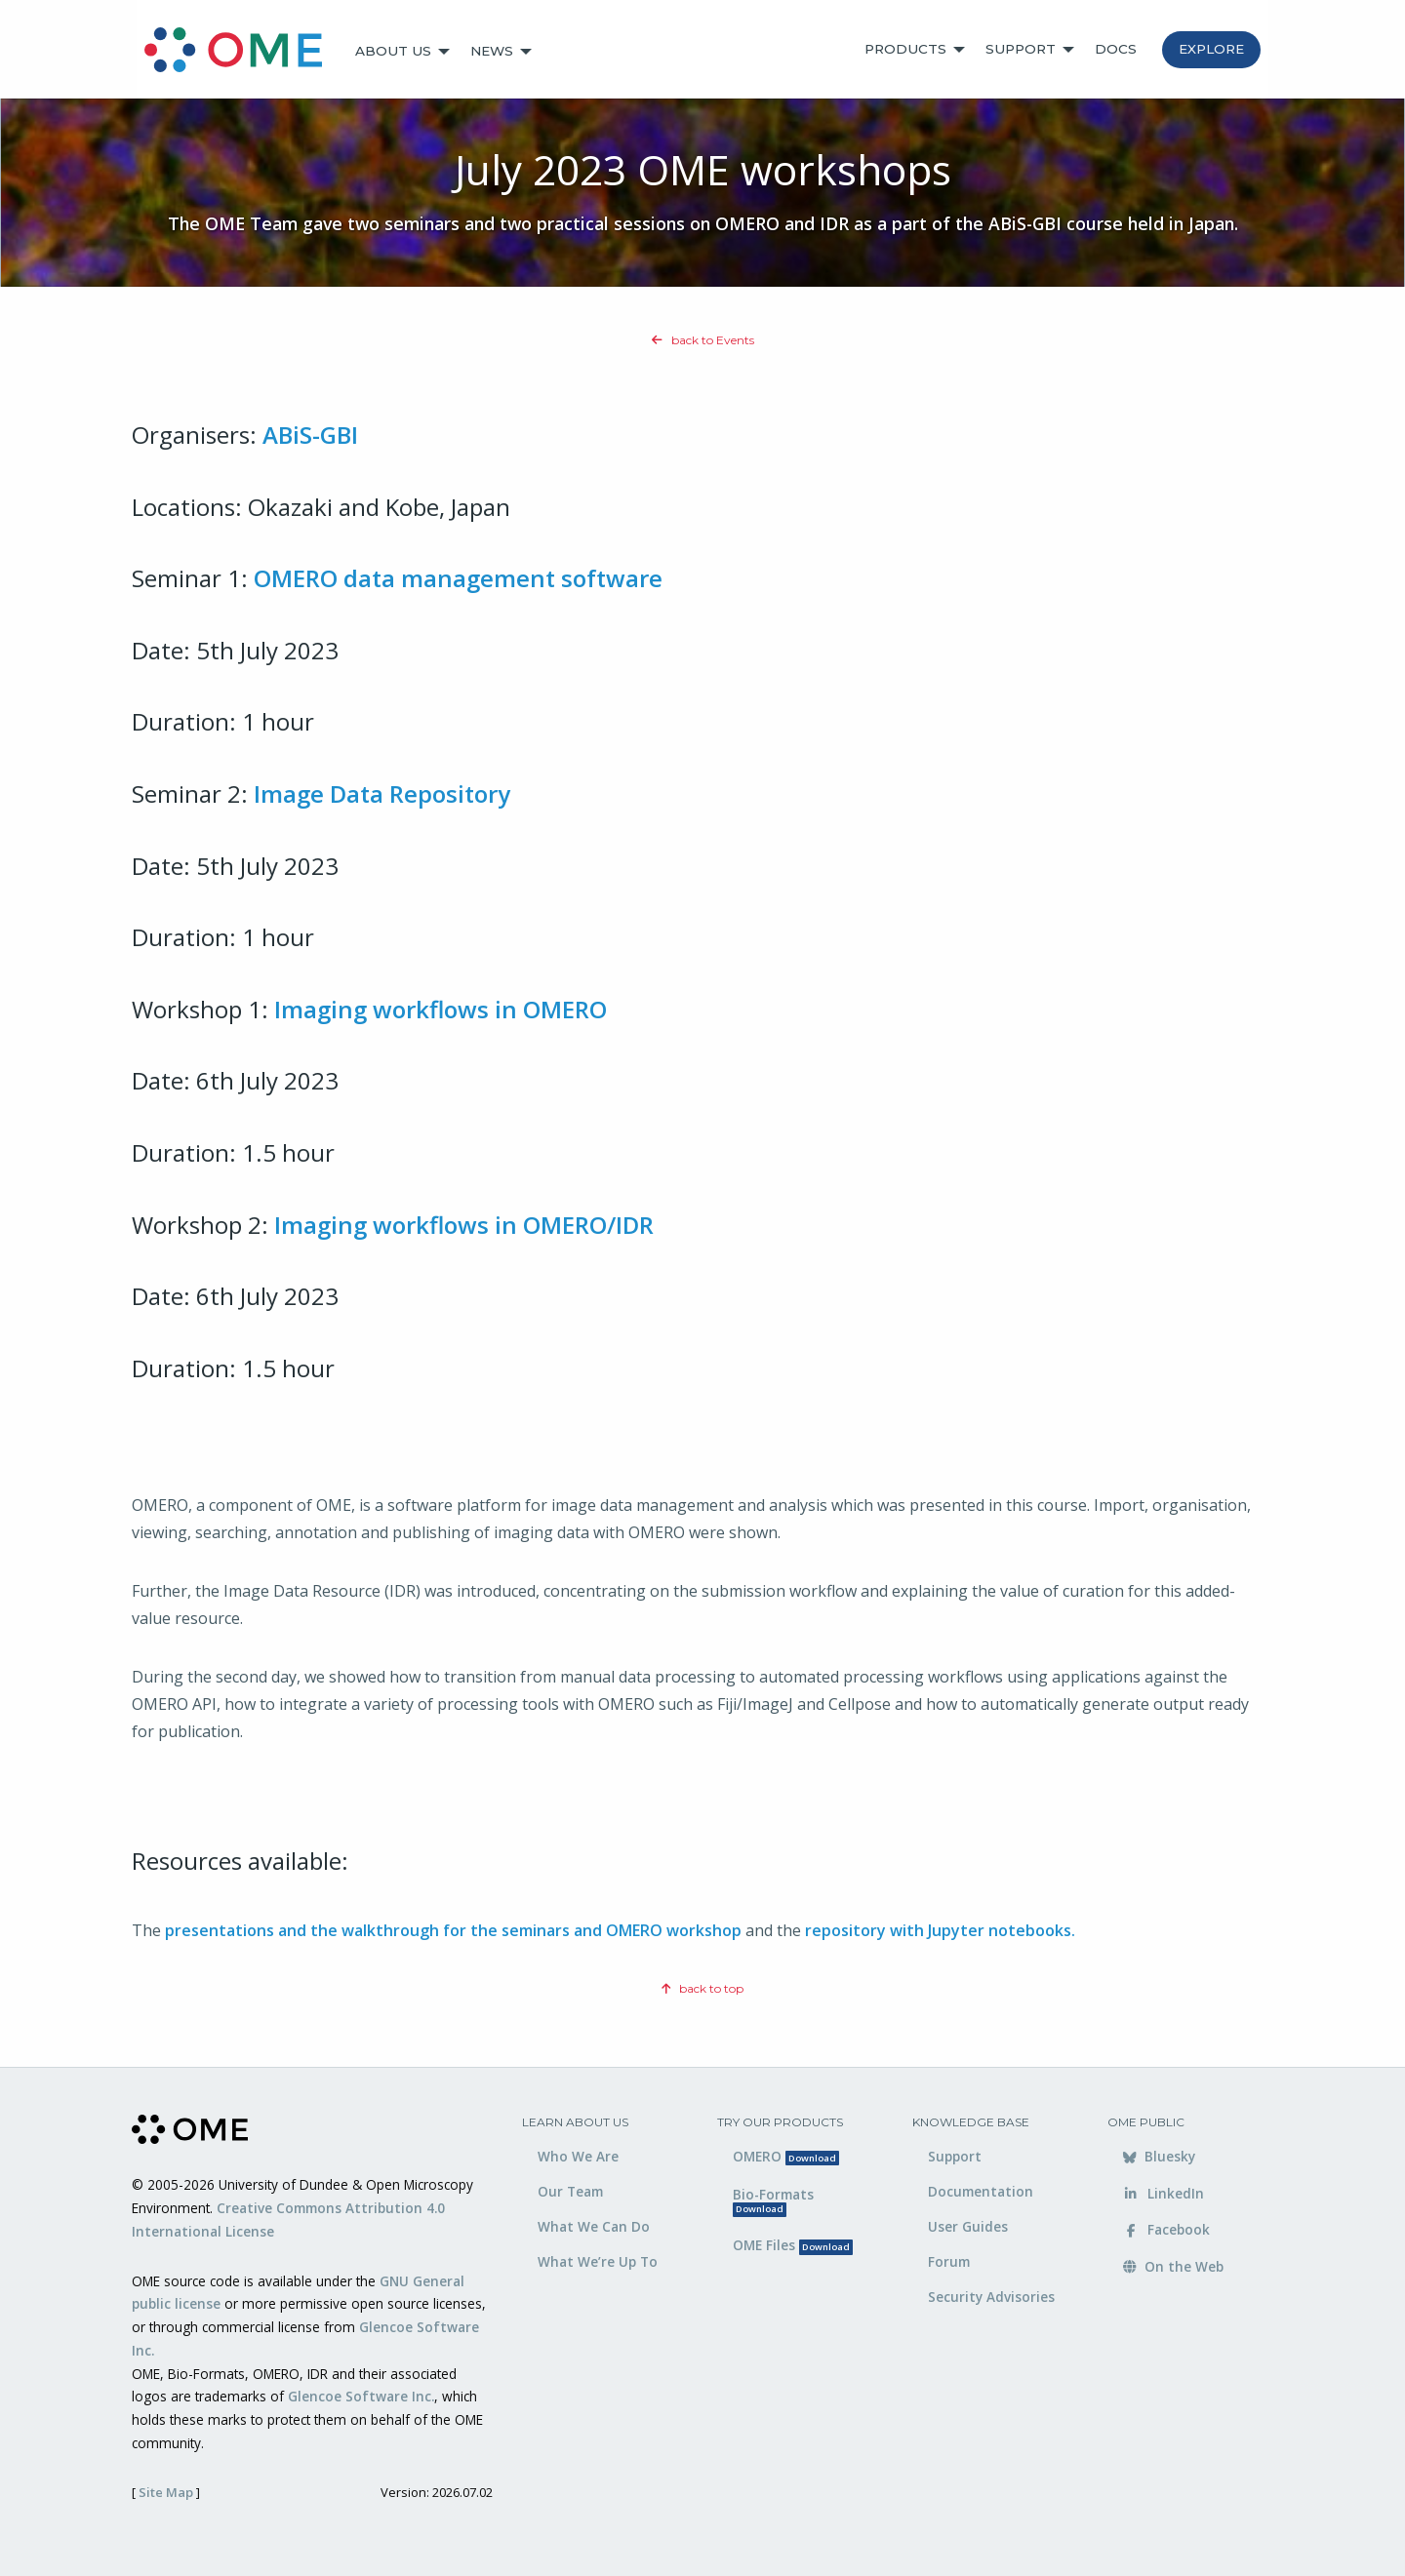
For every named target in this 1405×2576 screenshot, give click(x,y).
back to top (702, 1988)
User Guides (968, 2226)
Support (1020, 49)
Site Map (166, 2492)
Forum (949, 2261)
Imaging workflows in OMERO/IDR (464, 1225)
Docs (1116, 49)
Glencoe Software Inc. (361, 2396)
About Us (393, 51)
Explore (1211, 49)
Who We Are (578, 2156)
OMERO (786, 2156)
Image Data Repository (382, 793)
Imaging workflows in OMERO (440, 1009)
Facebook (1166, 2229)
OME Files (793, 2245)
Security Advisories (991, 2296)
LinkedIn (1163, 2193)
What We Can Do (594, 2226)
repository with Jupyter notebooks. (940, 1930)
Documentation (980, 2191)
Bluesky (1159, 2156)
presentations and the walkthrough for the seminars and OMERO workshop (453, 1930)
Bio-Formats (773, 2201)
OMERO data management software (458, 578)
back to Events (703, 340)
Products (905, 49)
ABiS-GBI (310, 434)
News (491, 51)
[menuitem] (242, 51)
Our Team (570, 2191)
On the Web (1173, 2266)
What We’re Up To (598, 2261)
